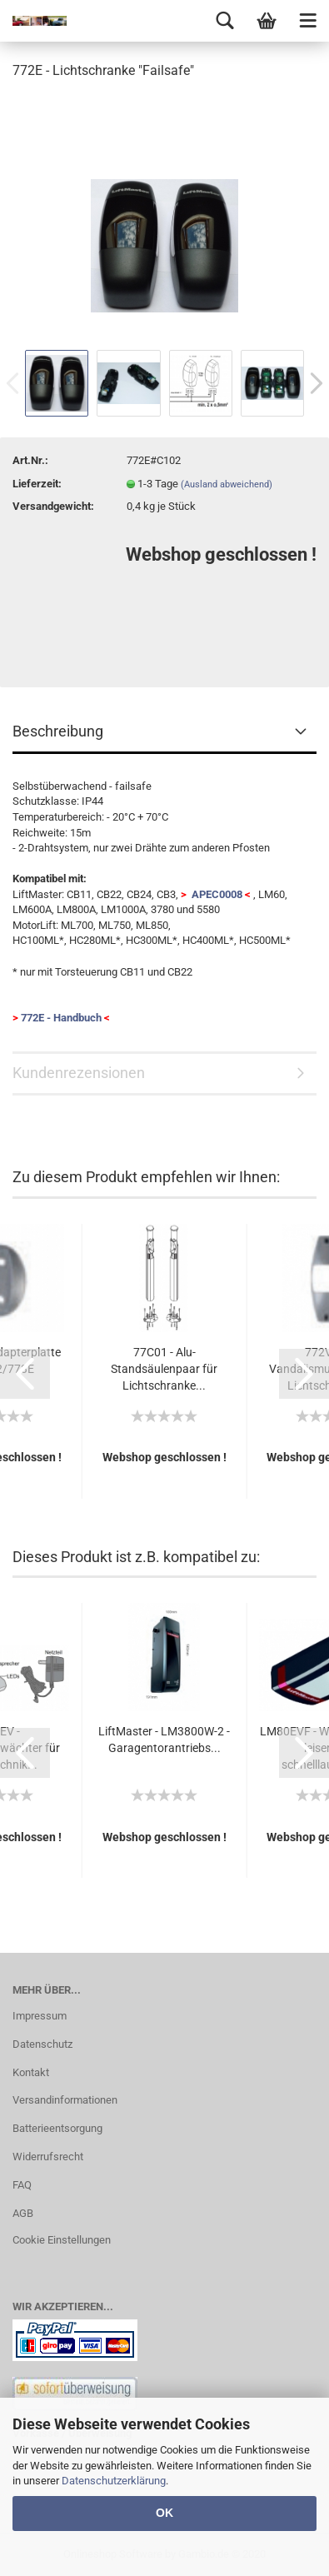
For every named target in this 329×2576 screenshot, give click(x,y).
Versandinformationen (64, 2100)
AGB (22, 2213)
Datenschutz (42, 2044)
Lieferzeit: (37, 483)
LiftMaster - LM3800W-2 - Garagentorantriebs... (164, 1740)
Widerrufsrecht (47, 2156)
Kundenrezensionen (78, 1072)
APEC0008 (215, 894)
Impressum (39, 2015)
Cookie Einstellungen (61, 2240)
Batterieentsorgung (57, 2128)
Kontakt (30, 2072)
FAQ (22, 2185)
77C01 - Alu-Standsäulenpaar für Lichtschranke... (164, 1368)
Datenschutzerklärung (114, 2480)
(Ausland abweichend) (226, 484)
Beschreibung (57, 731)
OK (164, 2512)
